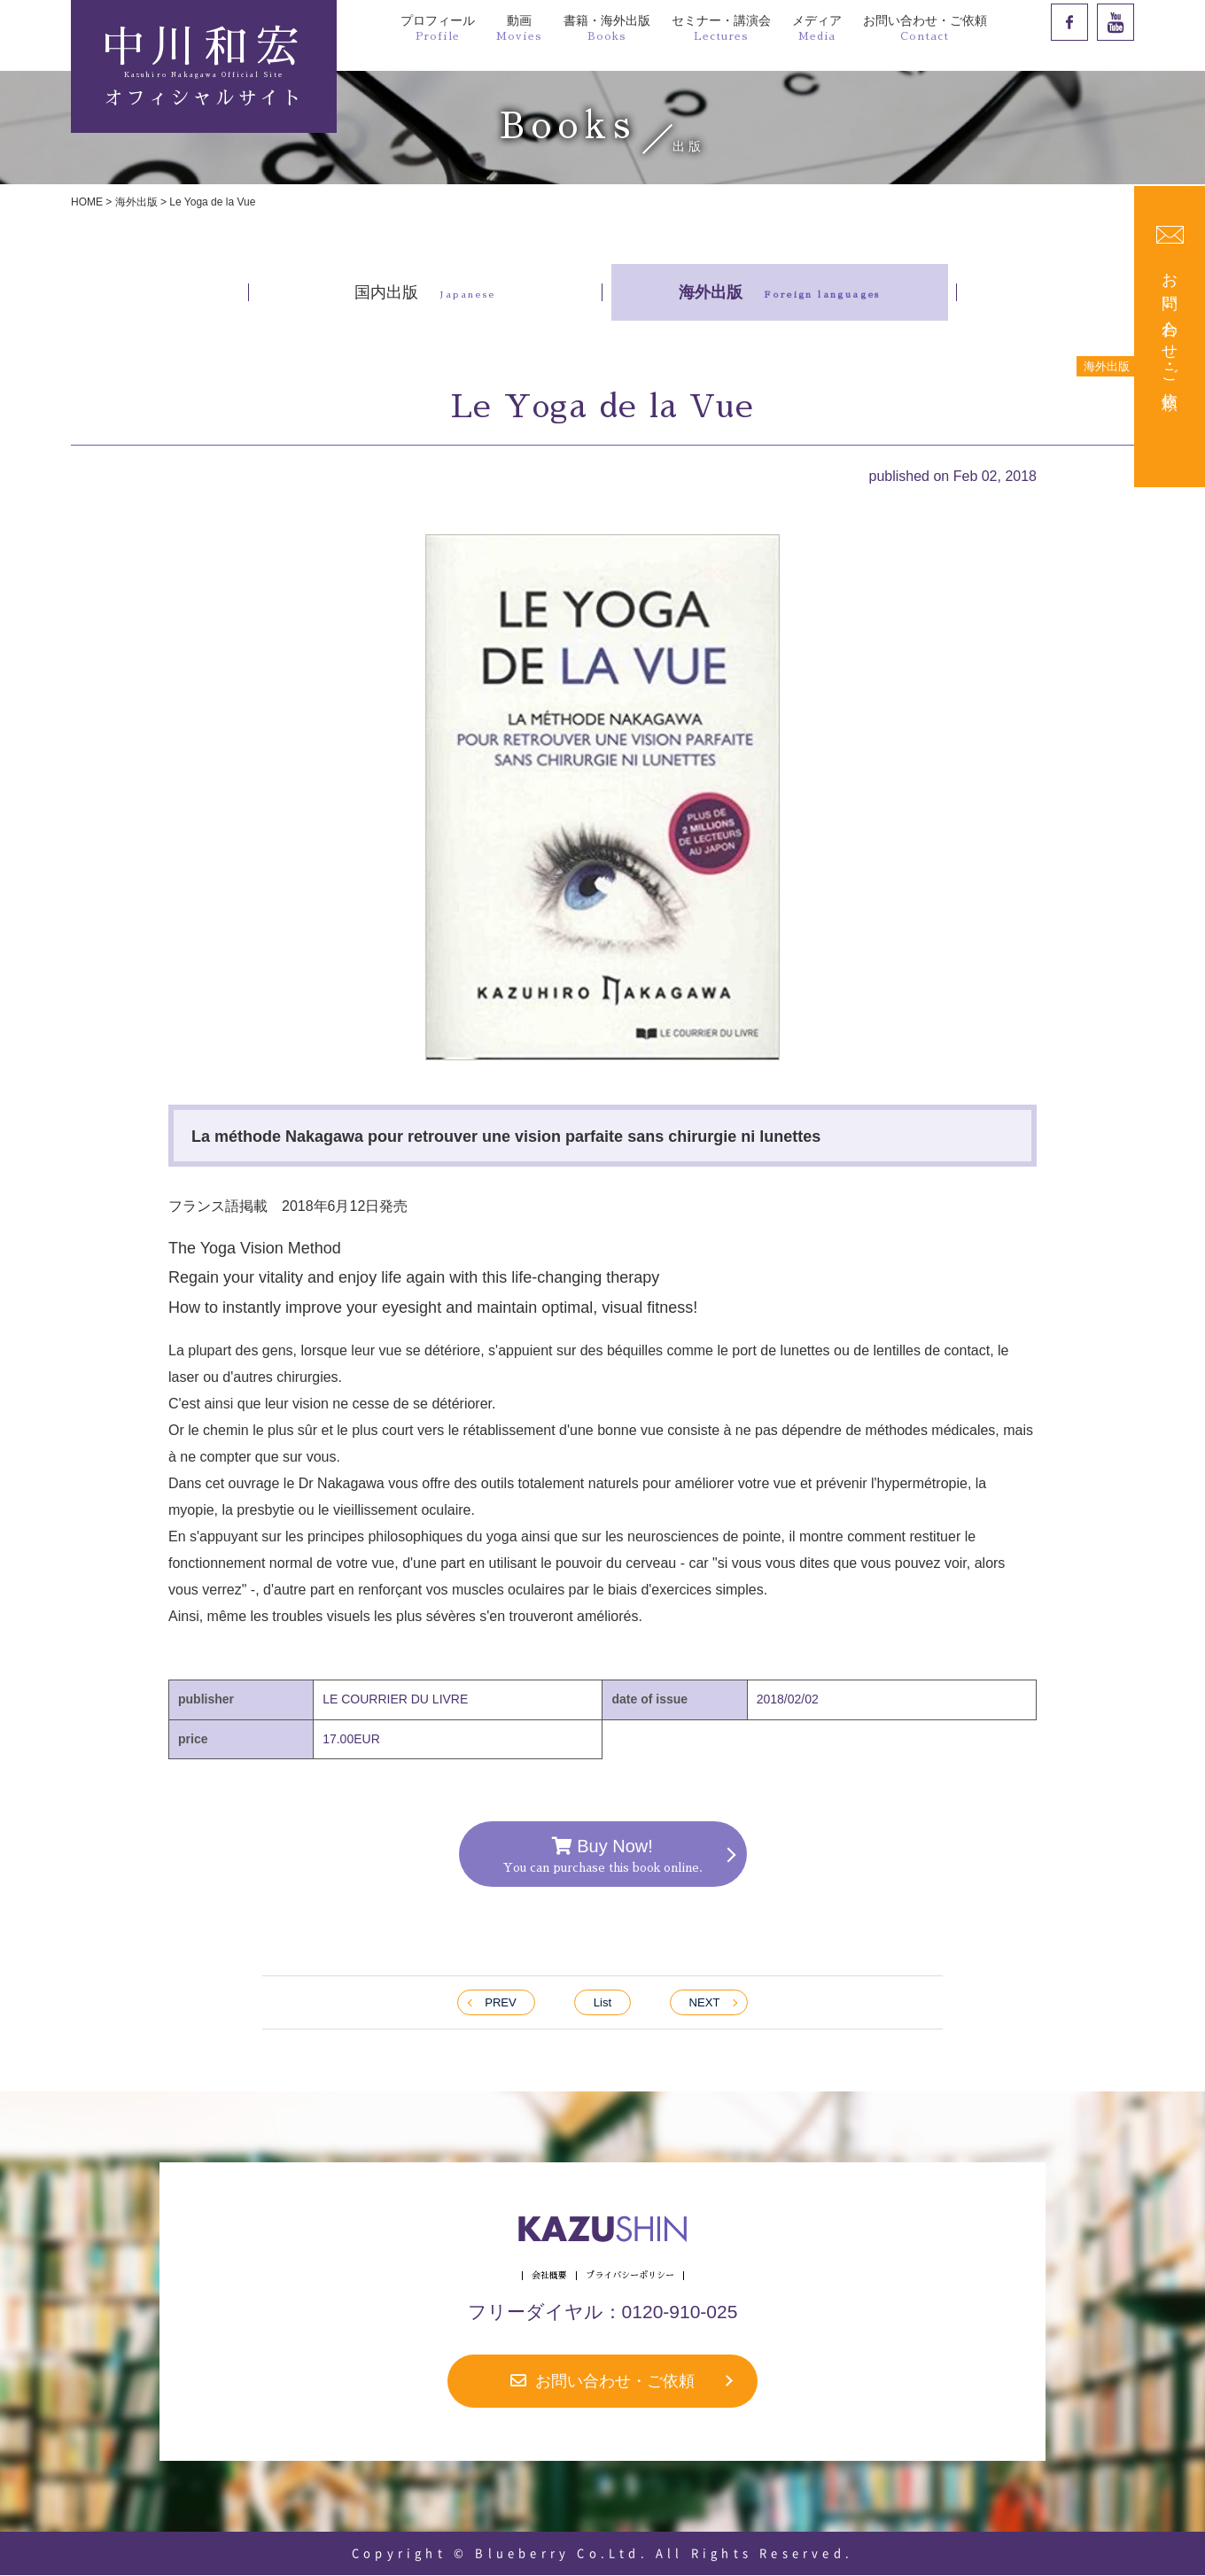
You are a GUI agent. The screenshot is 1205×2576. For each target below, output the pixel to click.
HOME (87, 202)
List (602, 2003)
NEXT (704, 2003)
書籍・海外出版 (607, 27)
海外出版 (136, 202)
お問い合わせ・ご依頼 (925, 27)
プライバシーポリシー (630, 2276)
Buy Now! (603, 1855)
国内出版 (424, 292)
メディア (817, 27)
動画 (519, 27)
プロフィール (437, 27)
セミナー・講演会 (721, 27)
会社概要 (549, 2276)
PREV (500, 2003)
